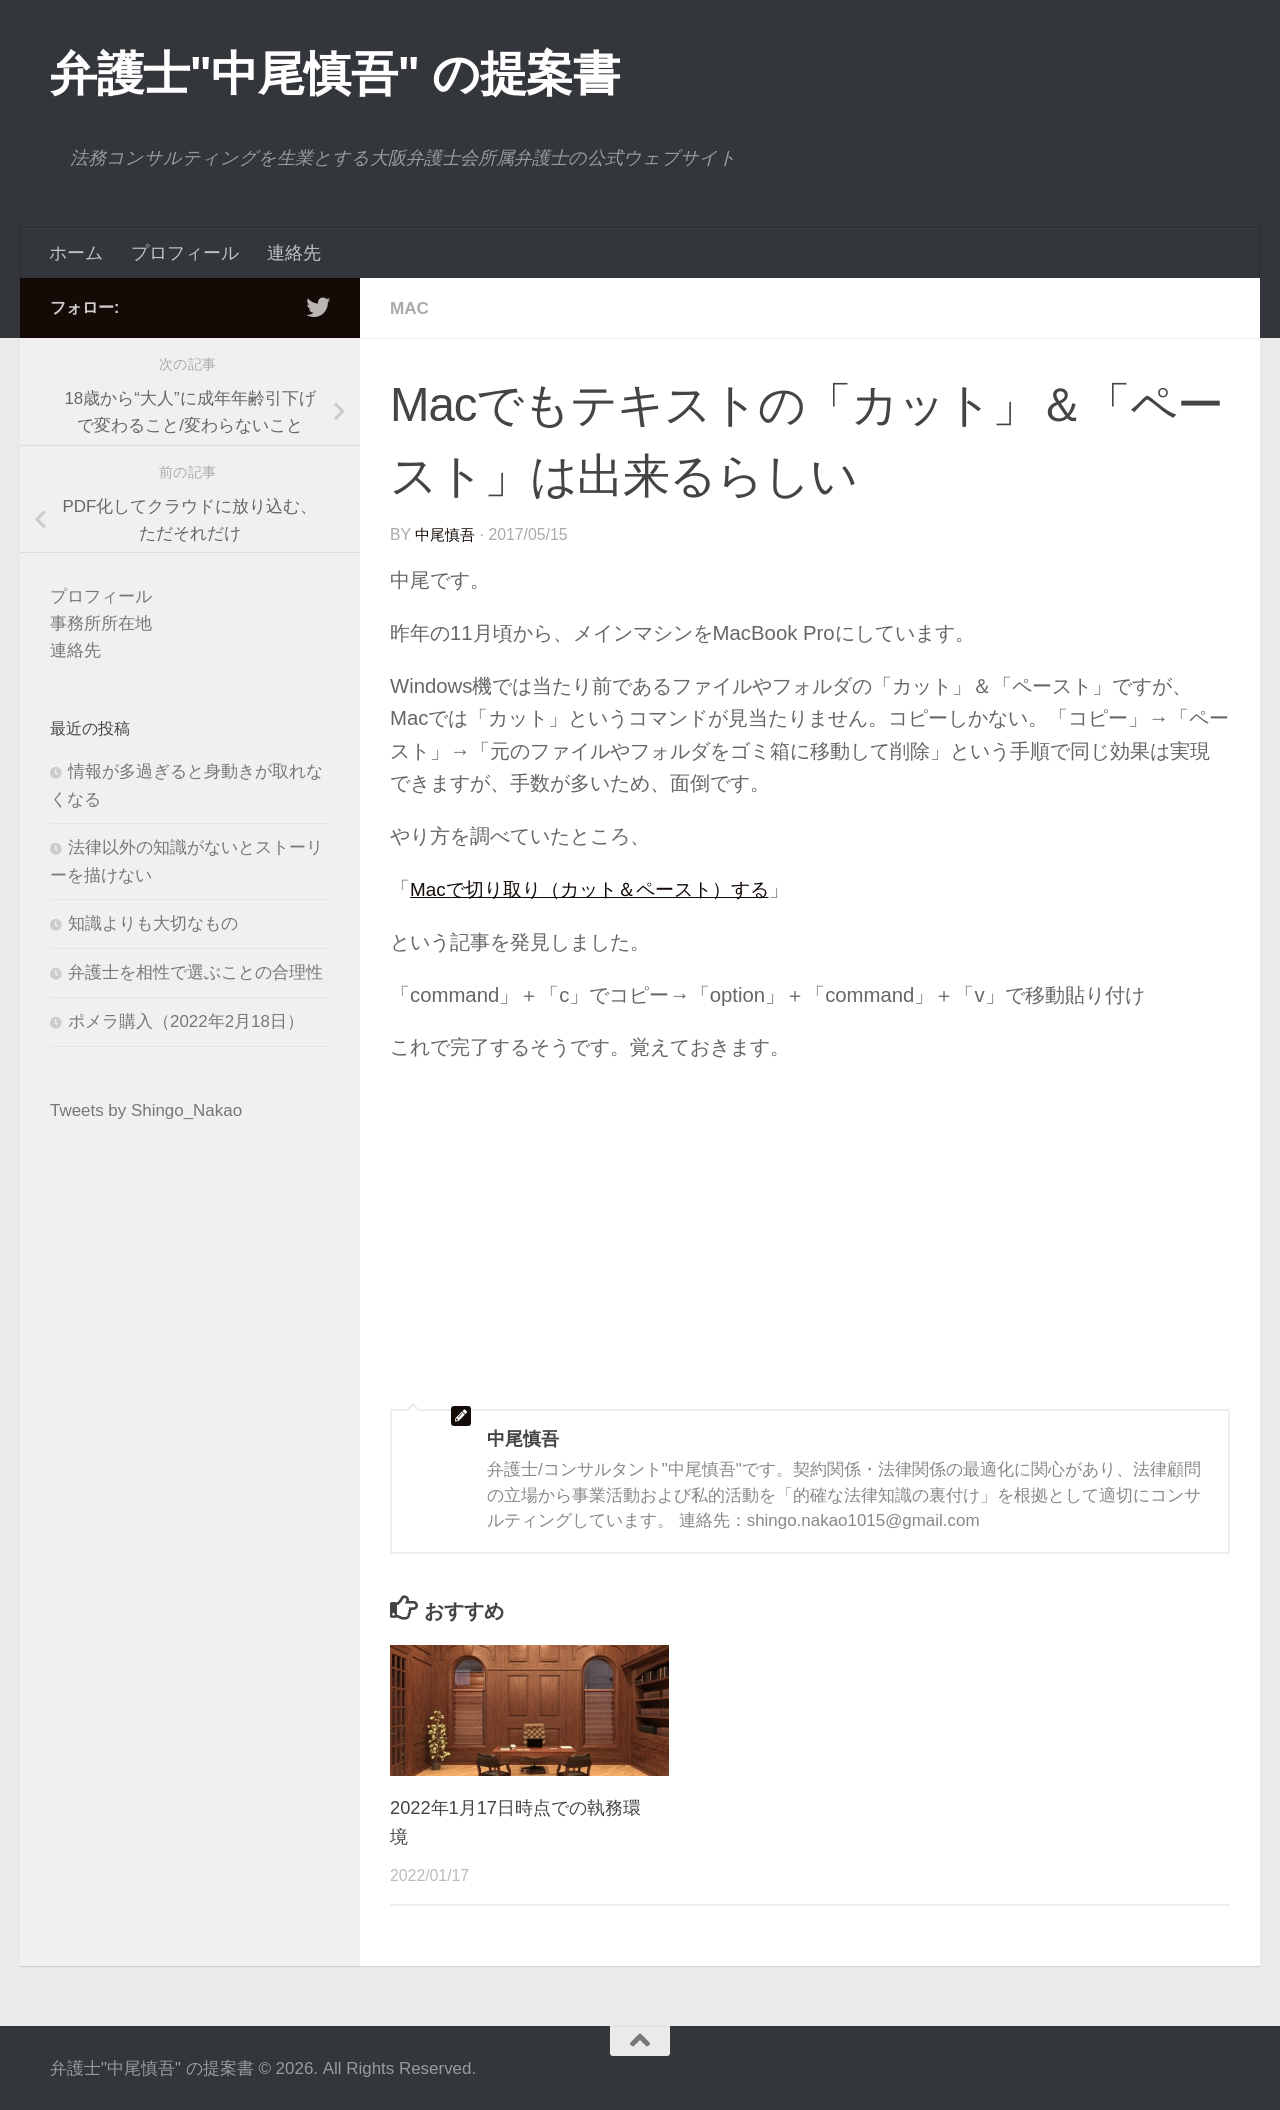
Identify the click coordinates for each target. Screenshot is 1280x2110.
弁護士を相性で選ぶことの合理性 (195, 972)
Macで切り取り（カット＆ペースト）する (599, 888)
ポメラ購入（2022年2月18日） (186, 1021)
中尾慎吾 (447, 533)
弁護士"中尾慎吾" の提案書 (334, 73)
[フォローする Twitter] (318, 307)
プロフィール (185, 253)
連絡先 (294, 253)
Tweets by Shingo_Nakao (146, 1110)
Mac (410, 308)
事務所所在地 (101, 623)
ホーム (76, 253)
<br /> (450, 1203)
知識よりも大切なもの (153, 923)
